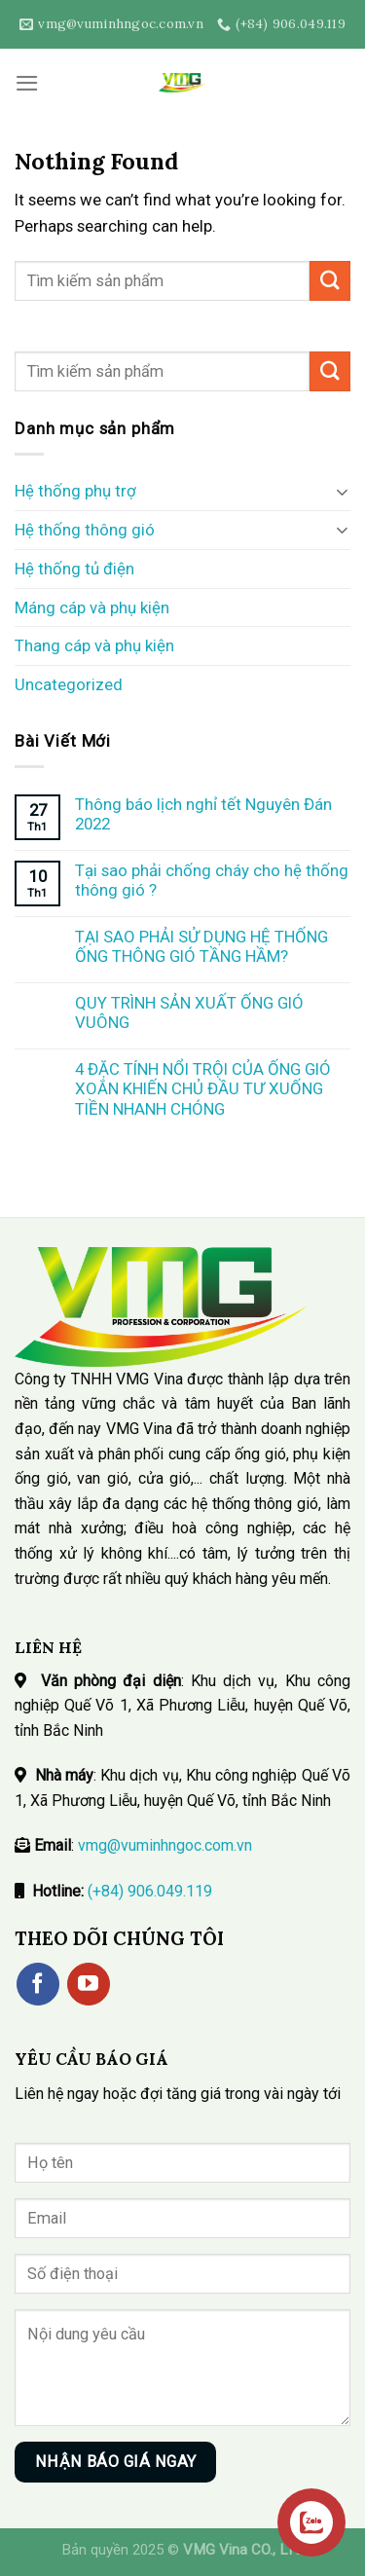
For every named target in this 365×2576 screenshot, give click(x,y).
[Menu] (27, 83)
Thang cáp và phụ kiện (94, 645)
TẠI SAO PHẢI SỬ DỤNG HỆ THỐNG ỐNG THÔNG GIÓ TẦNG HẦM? (201, 946)
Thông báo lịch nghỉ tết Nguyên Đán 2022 (203, 813)
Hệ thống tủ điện (74, 568)
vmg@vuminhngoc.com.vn (165, 1845)
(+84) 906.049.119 (150, 1891)
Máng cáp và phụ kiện (92, 607)
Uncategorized (69, 684)
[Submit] (330, 281)
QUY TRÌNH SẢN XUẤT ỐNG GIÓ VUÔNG (189, 1012)
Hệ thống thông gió (85, 529)
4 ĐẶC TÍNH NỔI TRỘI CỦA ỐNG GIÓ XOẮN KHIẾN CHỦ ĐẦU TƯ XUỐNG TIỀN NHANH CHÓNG (203, 1088)
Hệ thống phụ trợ (75, 490)
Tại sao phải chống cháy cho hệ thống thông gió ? (211, 880)
